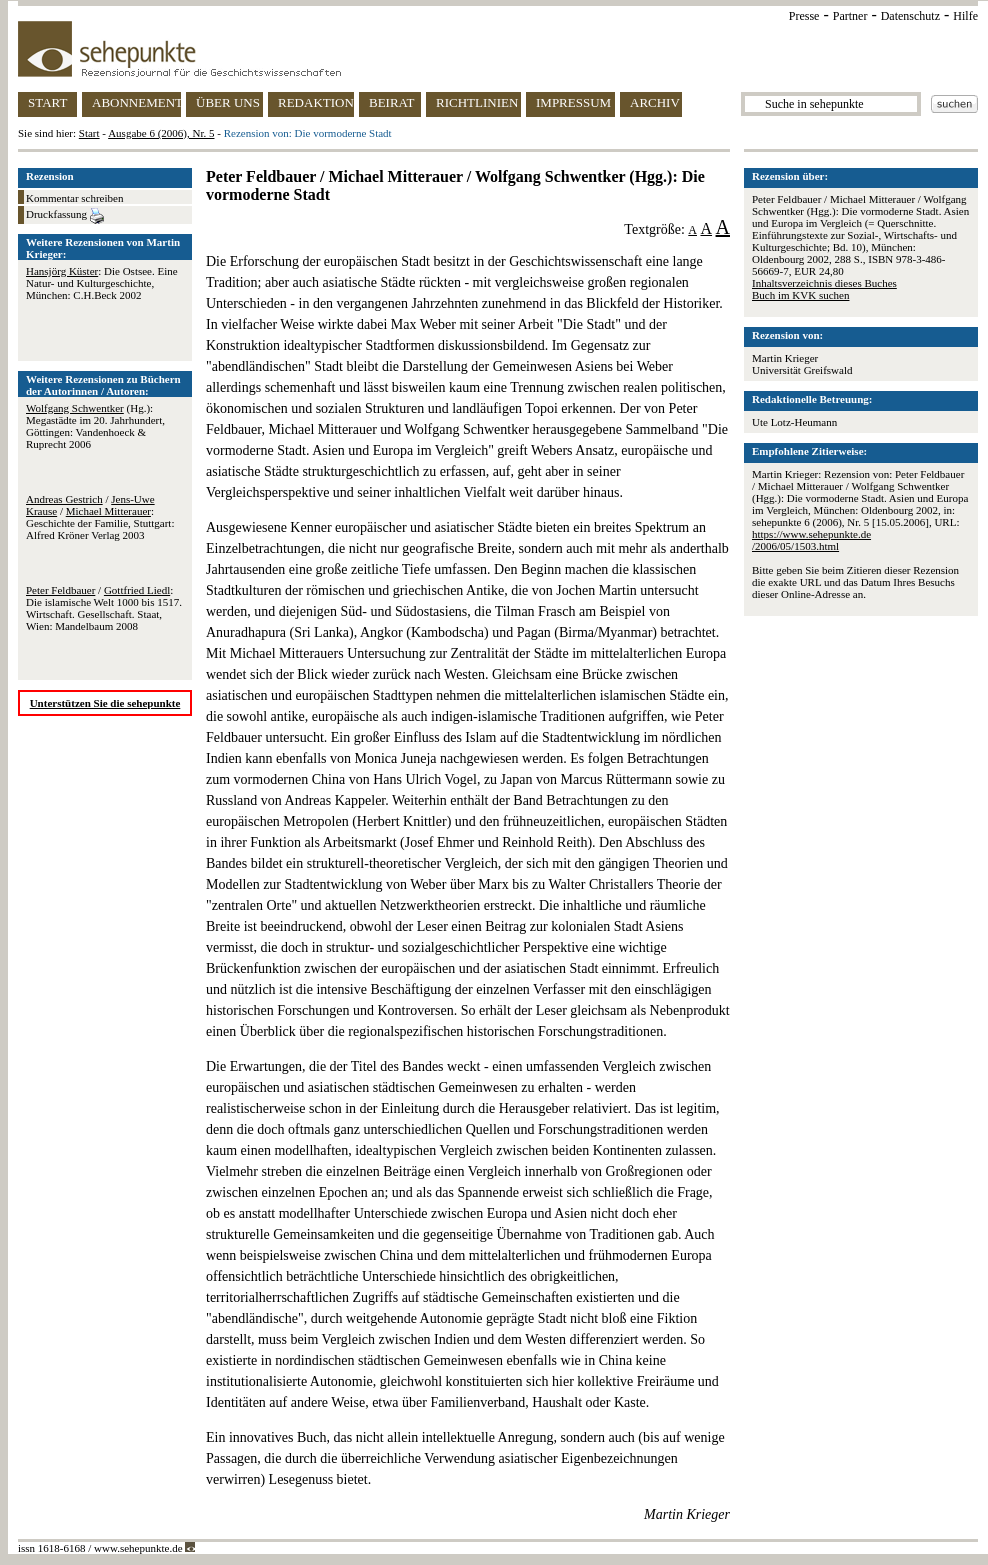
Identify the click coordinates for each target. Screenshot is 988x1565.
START (47, 102)
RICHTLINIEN (477, 102)
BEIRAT (392, 102)
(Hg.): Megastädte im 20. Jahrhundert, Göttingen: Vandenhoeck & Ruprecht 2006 (95, 426)
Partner (850, 16)
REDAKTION (316, 102)
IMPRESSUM (573, 102)
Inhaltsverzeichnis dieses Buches (824, 283)
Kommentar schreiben (74, 198)
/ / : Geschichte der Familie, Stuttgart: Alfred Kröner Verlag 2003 (100, 517)
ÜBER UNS (228, 102)
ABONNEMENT (136, 102)
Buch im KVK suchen (800, 295)
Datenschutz (910, 16)
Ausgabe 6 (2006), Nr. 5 (161, 133)
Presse (804, 16)
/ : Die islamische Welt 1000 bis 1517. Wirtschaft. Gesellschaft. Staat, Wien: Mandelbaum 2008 (104, 608)
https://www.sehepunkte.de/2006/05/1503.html (811, 540)
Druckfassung (65, 216)
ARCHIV (655, 102)
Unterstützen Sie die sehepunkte (105, 703)
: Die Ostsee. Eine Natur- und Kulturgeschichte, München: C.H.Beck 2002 (102, 283)
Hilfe (965, 16)
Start (89, 133)
